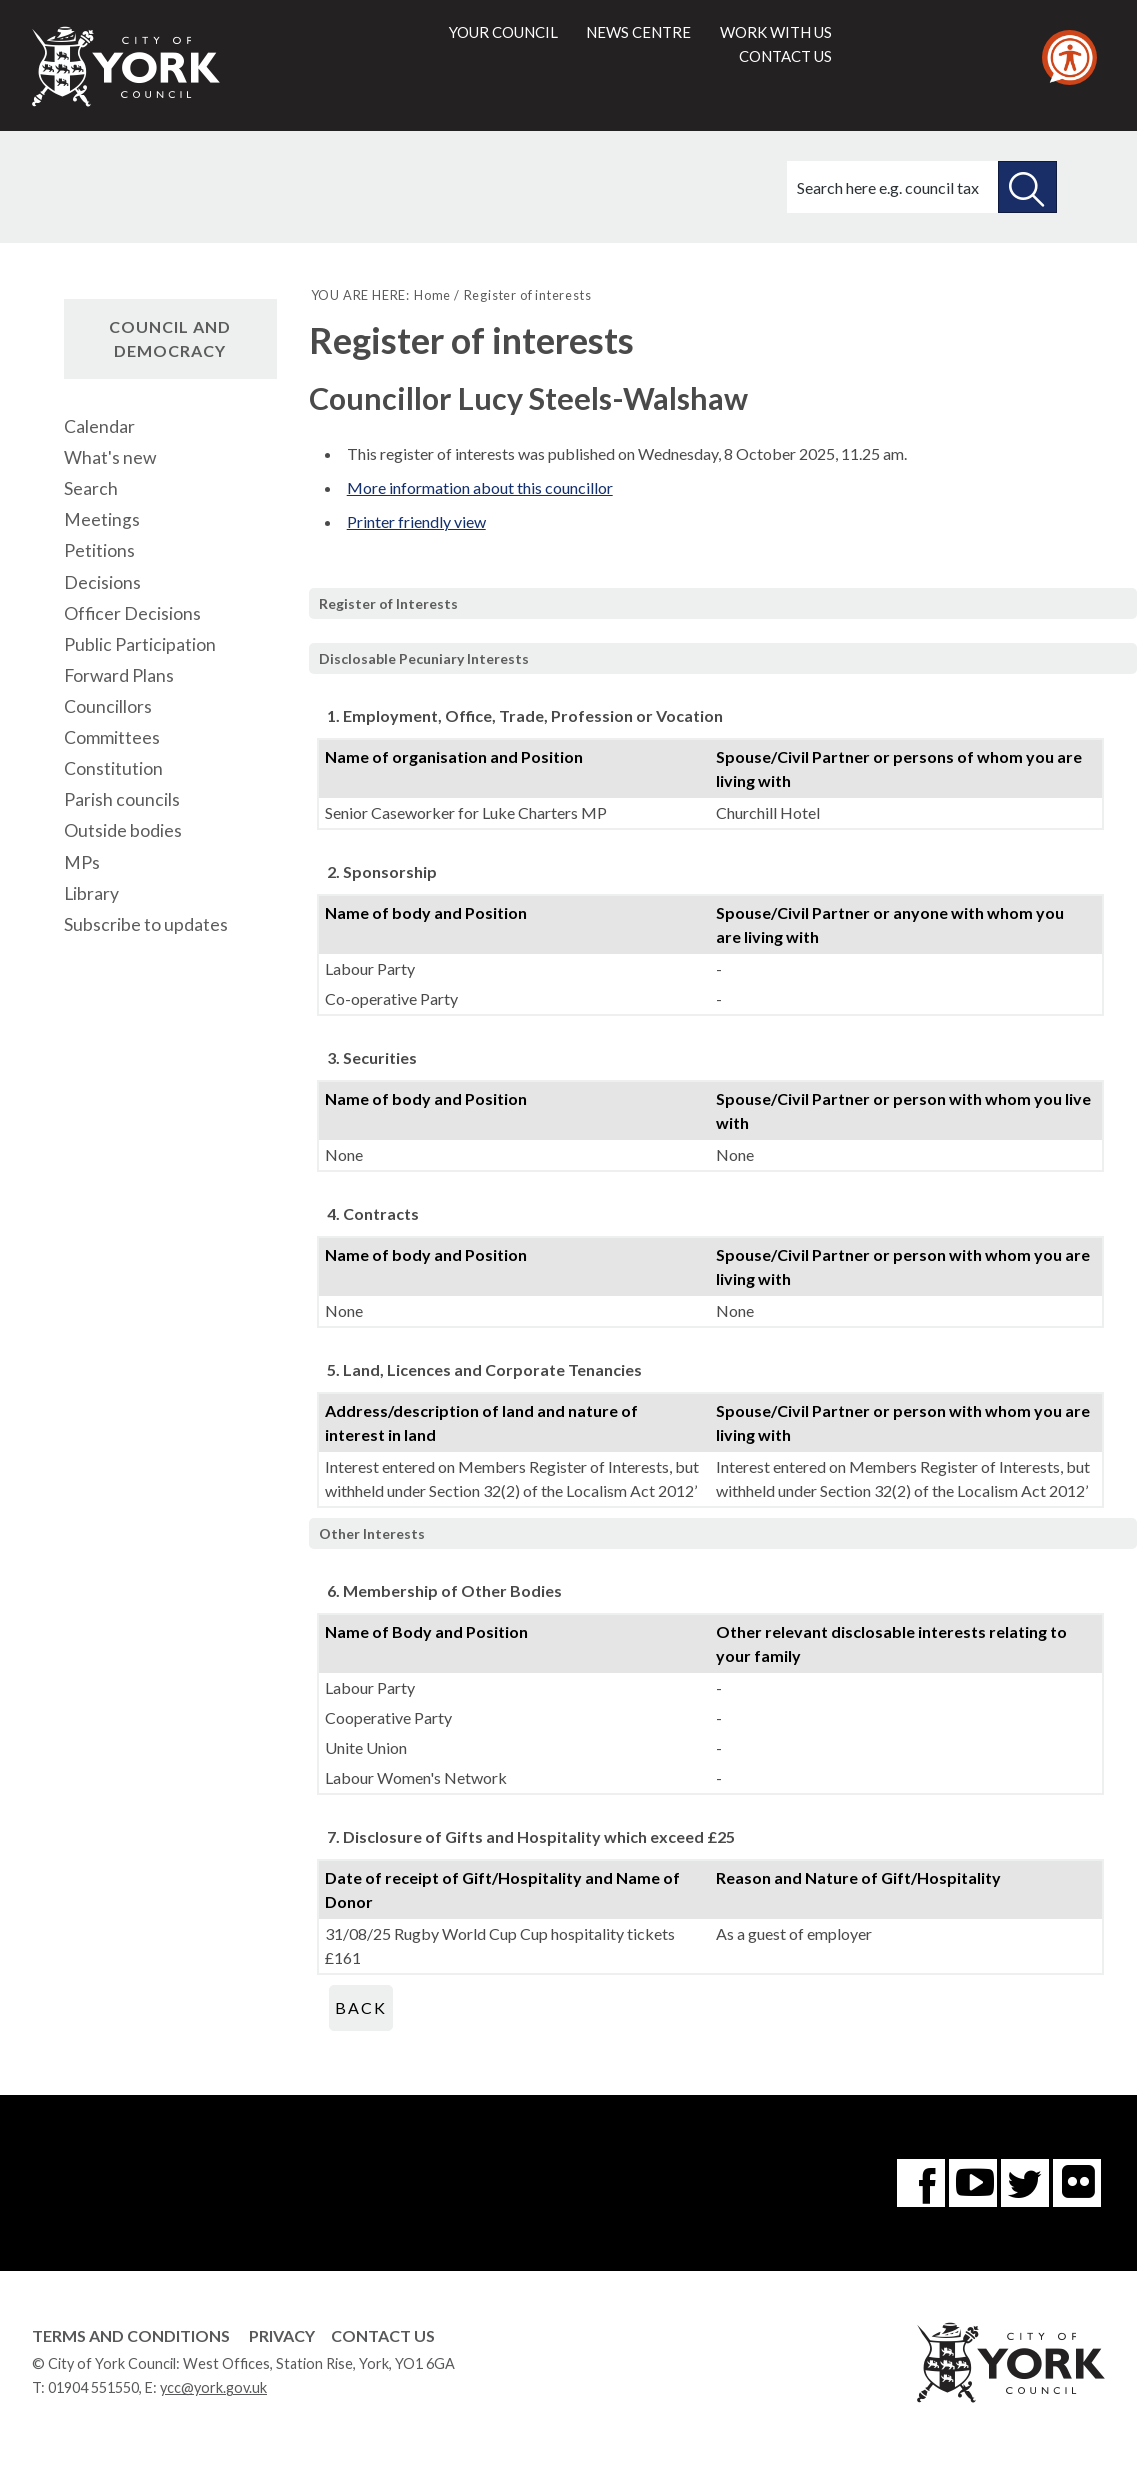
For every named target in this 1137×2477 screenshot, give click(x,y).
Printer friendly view (416, 521)
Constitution (113, 768)
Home (432, 295)
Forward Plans (119, 675)
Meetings (102, 519)
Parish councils (122, 799)
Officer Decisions (132, 613)
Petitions (99, 550)
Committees (112, 737)
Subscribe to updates (146, 924)
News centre (638, 32)
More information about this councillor (480, 487)
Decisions (102, 582)
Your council (503, 32)
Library (91, 893)
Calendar (99, 426)
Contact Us (383, 2335)
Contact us (785, 56)
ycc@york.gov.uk (213, 2387)
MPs (82, 862)
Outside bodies (123, 830)
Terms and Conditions (131, 2335)
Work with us (776, 32)
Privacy (282, 2335)
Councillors (108, 706)
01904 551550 (93, 2387)
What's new (110, 457)
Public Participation (140, 644)
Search (91, 488)
